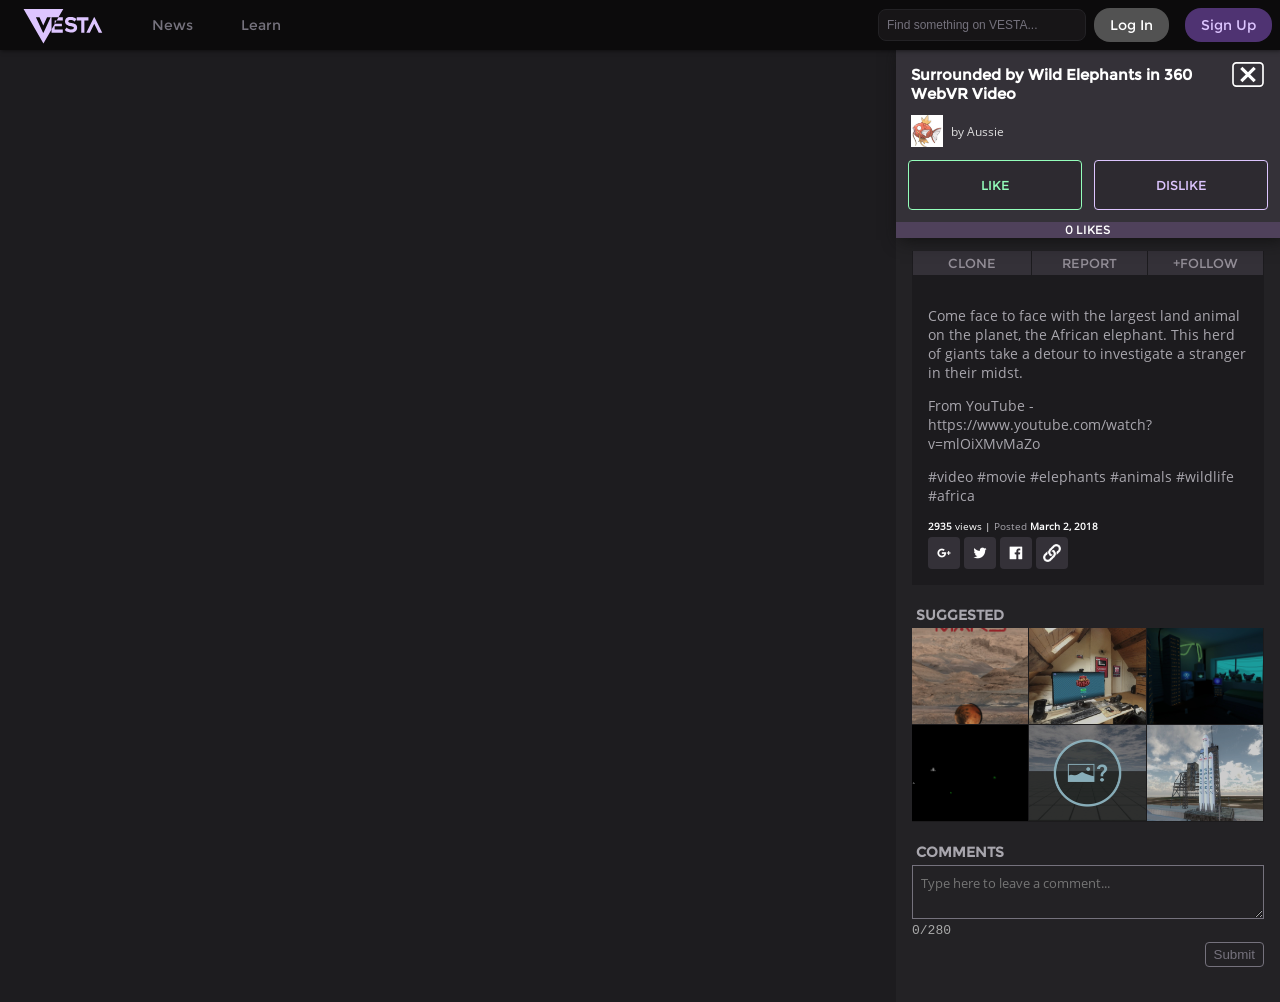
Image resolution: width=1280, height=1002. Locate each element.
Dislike (1181, 185)
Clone (972, 263)
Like (995, 185)
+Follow (1205, 263)
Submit (1234, 957)
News (172, 25)
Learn (261, 25)
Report (1089, 263)
